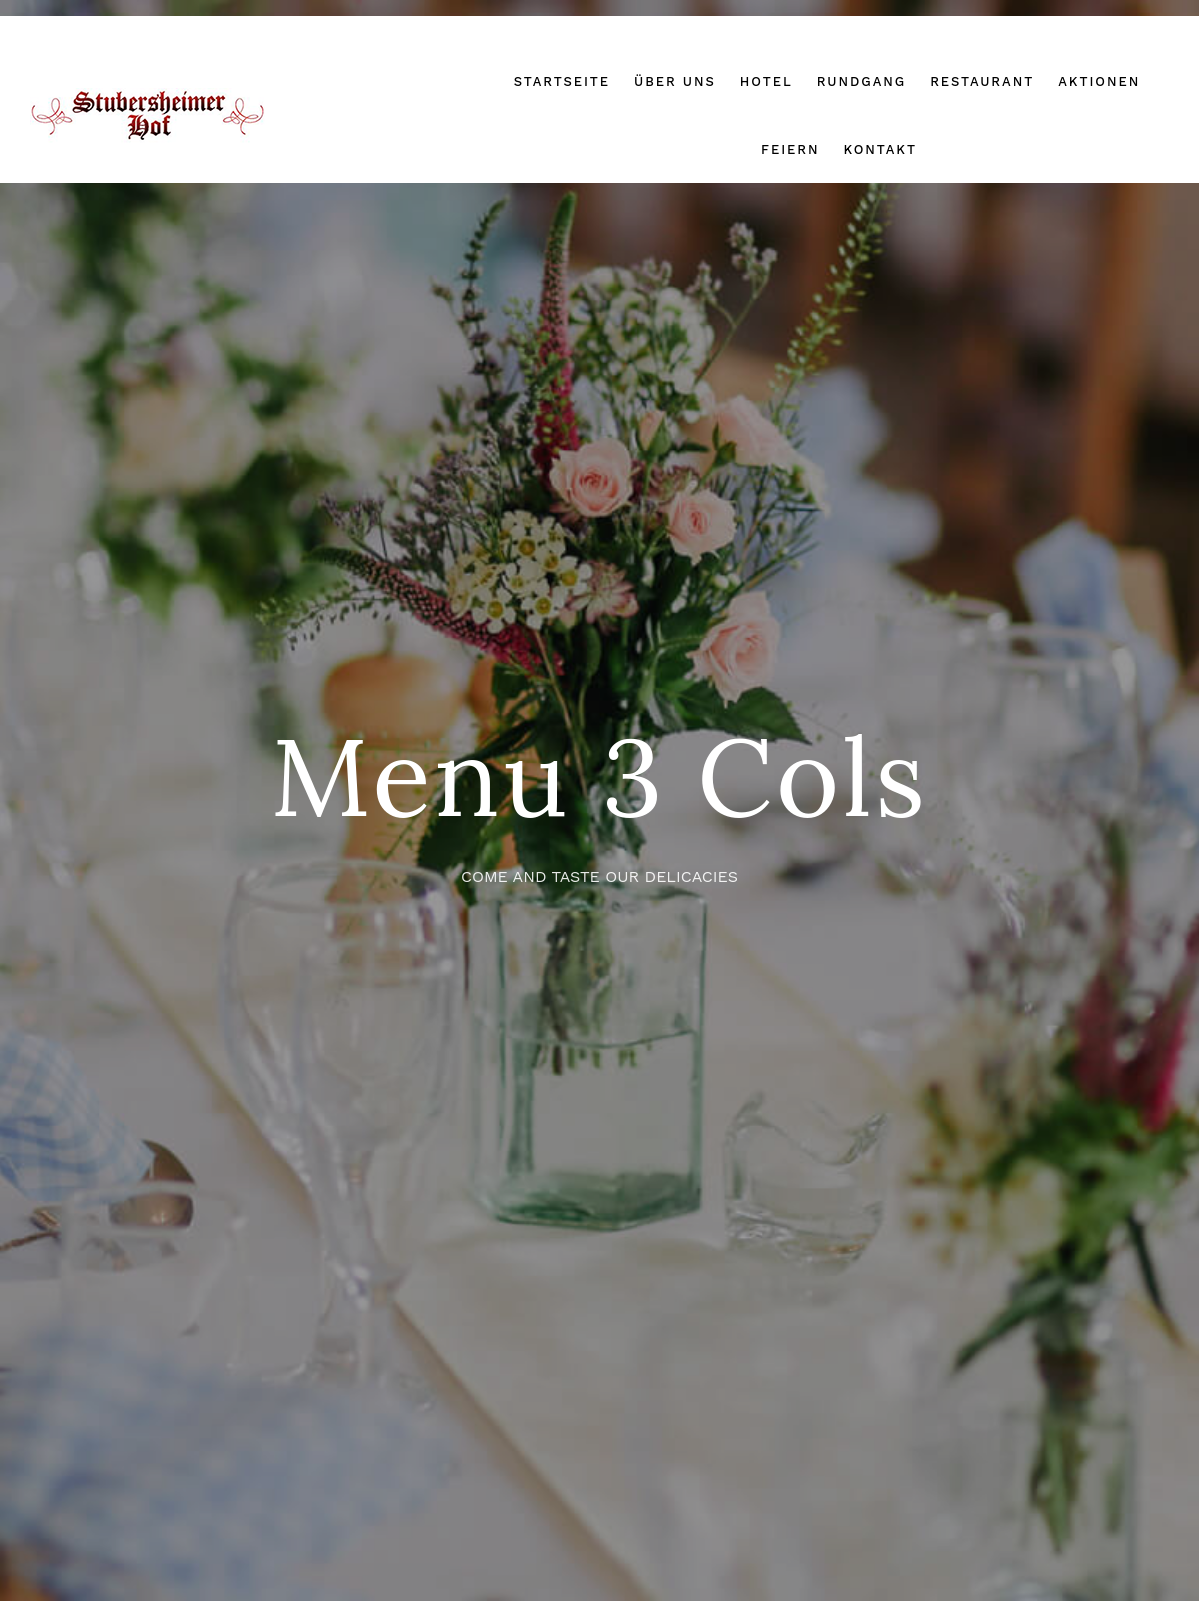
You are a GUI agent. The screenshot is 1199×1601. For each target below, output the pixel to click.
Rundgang (862, 81)
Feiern (790, 149)
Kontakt (880, 149)
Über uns (675, 81)
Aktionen (1099, 81)
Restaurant (982, 81)
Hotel (766, 81)
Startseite (562, 81)
